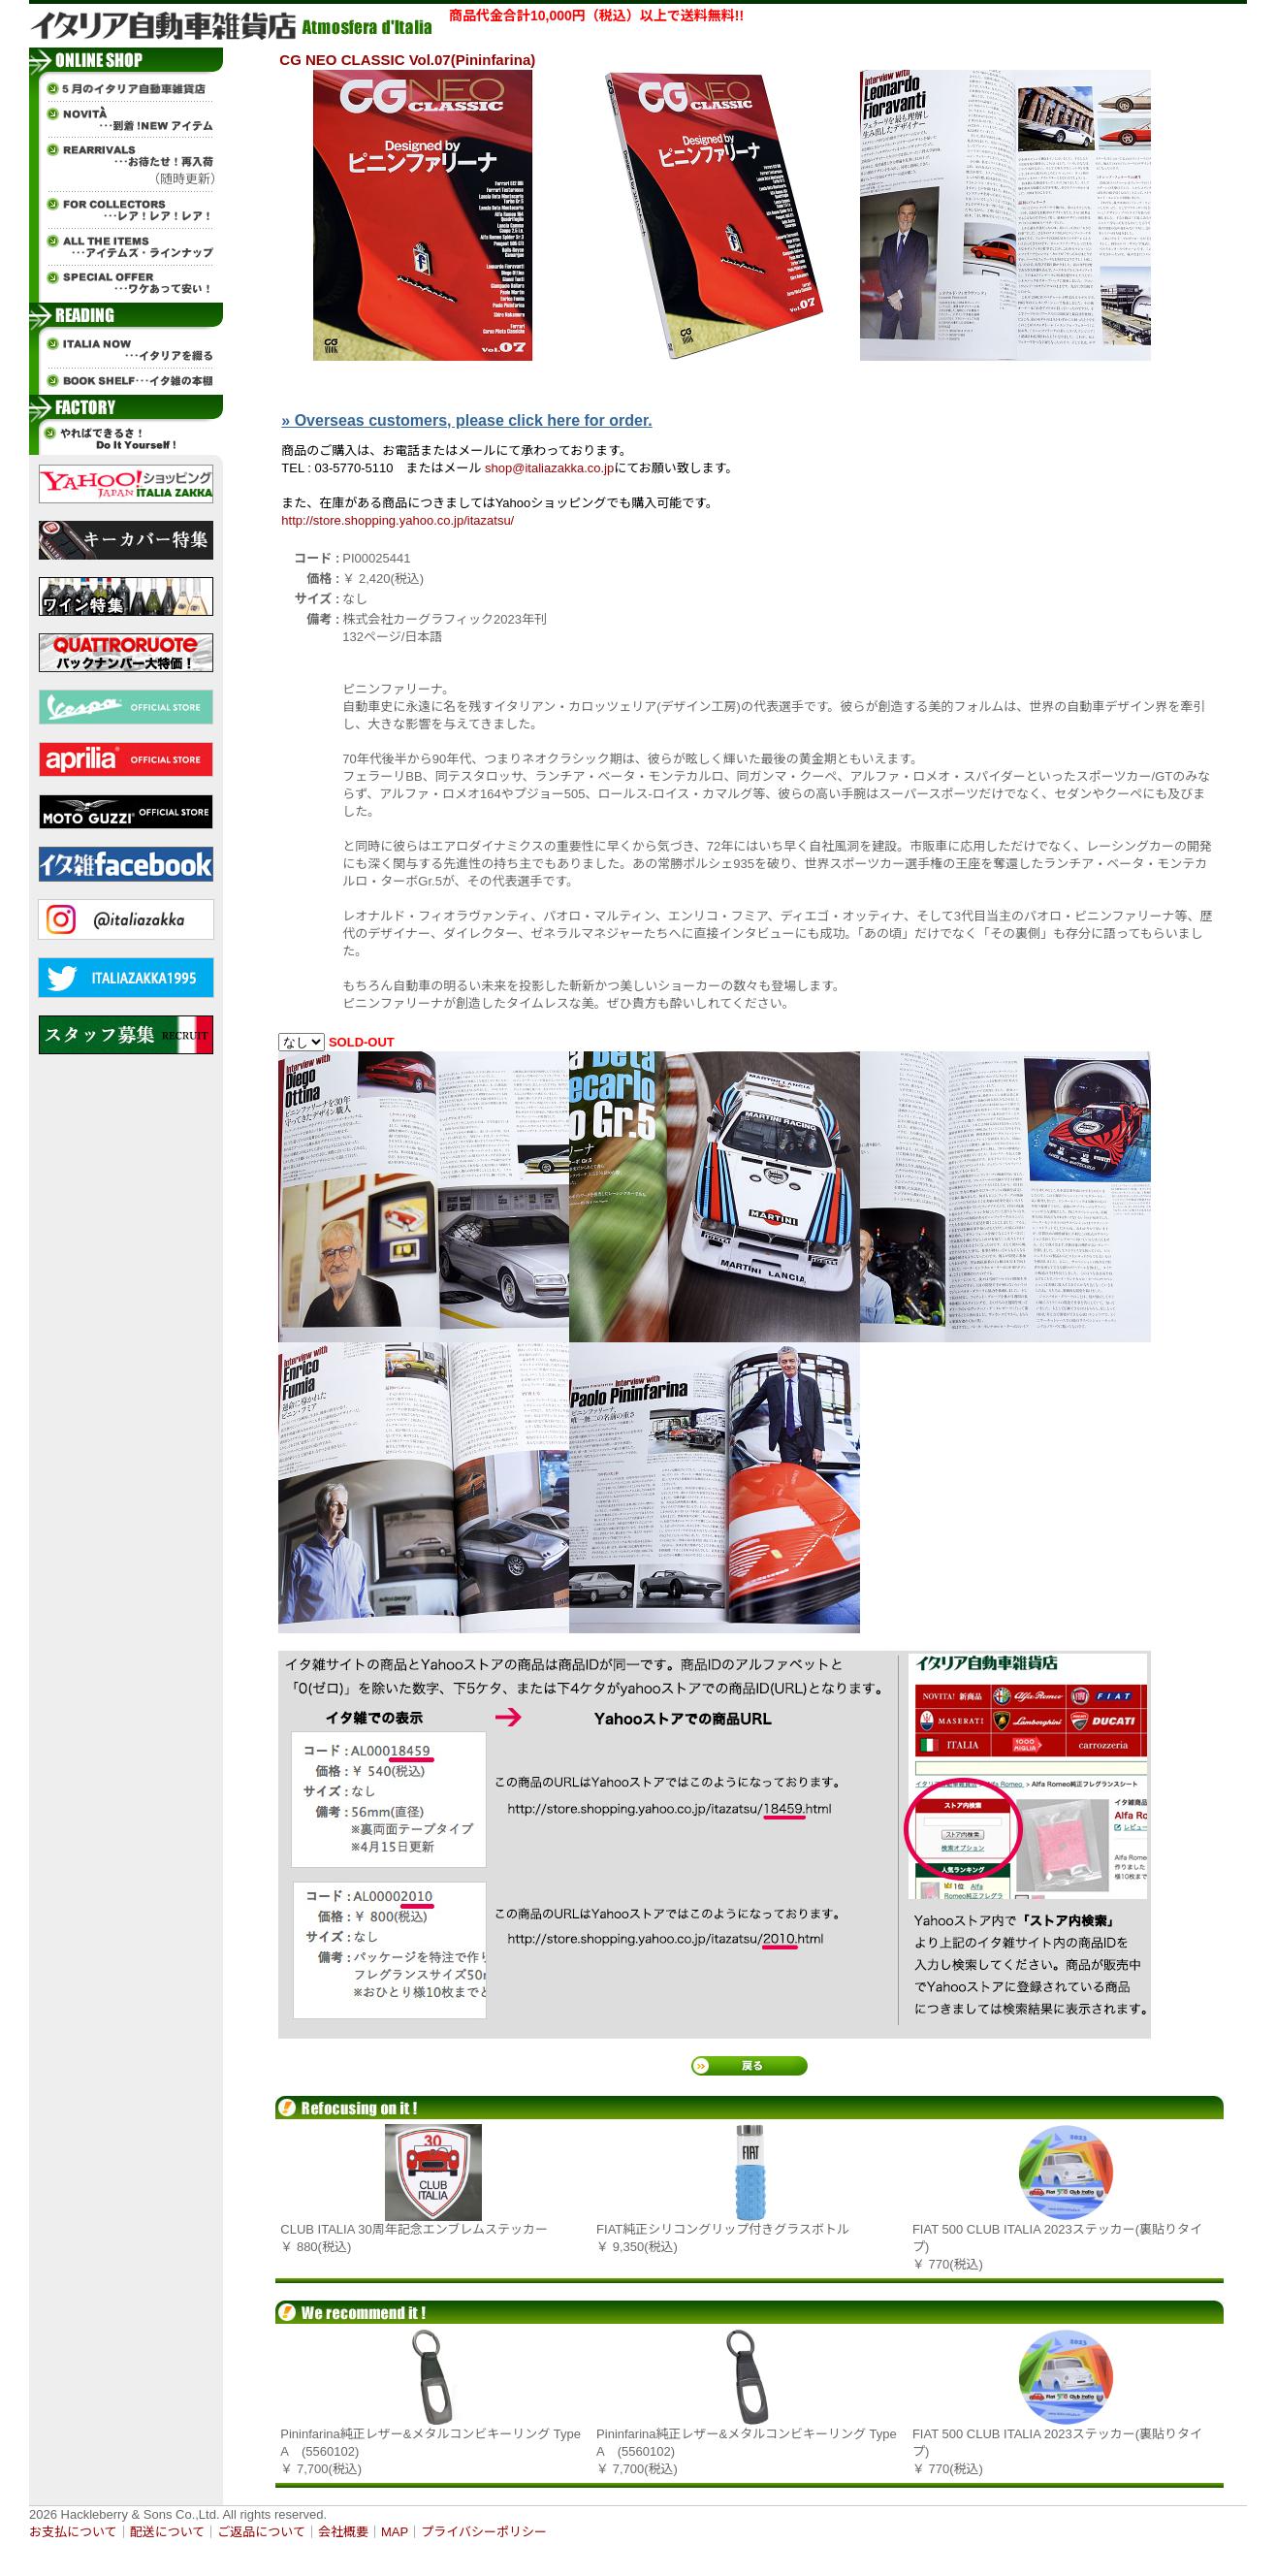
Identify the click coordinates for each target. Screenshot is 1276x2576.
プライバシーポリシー (484, 2532)
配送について (168, 2532)
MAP (394, 2532)
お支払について (73, 2532)
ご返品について (261, 2532)
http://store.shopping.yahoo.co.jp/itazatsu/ (397, 520)
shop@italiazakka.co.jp (549, 468)
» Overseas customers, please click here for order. (466, 420)
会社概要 (343, 2532)
